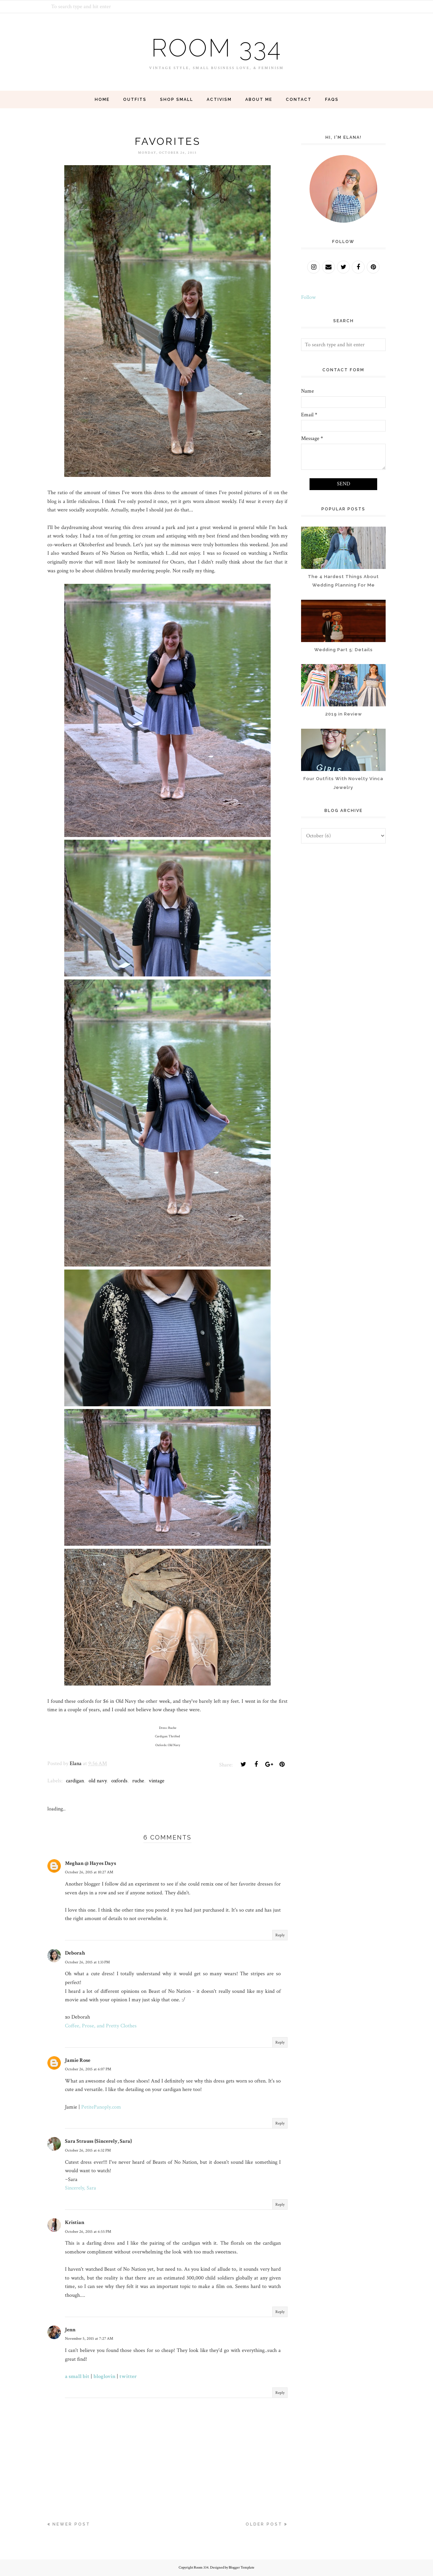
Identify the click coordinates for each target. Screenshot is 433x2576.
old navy (98, 1780)
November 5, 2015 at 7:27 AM (89, 2338)
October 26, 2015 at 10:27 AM (89, 1872)
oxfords (119, 1780)
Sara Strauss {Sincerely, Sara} (98, 2141)
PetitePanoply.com (101, 2107)
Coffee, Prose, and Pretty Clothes (101, 2025)
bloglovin (104, 2376)
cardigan (75, 1780)
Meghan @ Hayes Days (90, 1863)
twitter (128, 2376)
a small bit (77, 2376)
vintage (156, 1780)
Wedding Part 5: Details (343, 649)
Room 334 (216, 47)
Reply (279, 1935)
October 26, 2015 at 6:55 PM (88, 2231)
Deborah (75, 1953)
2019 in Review (343, 714)
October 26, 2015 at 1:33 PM (87, 1962)
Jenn (70, 2329)
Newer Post (71, 2524)
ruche (138, 1780)
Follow (308, 297)
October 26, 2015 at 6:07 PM (88, 2069)
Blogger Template (241, 2567)
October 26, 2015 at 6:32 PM (88, 2150)
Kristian (74, 2222)
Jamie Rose (77, 2060)
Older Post (264, 2524)
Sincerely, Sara (80, 2188)
